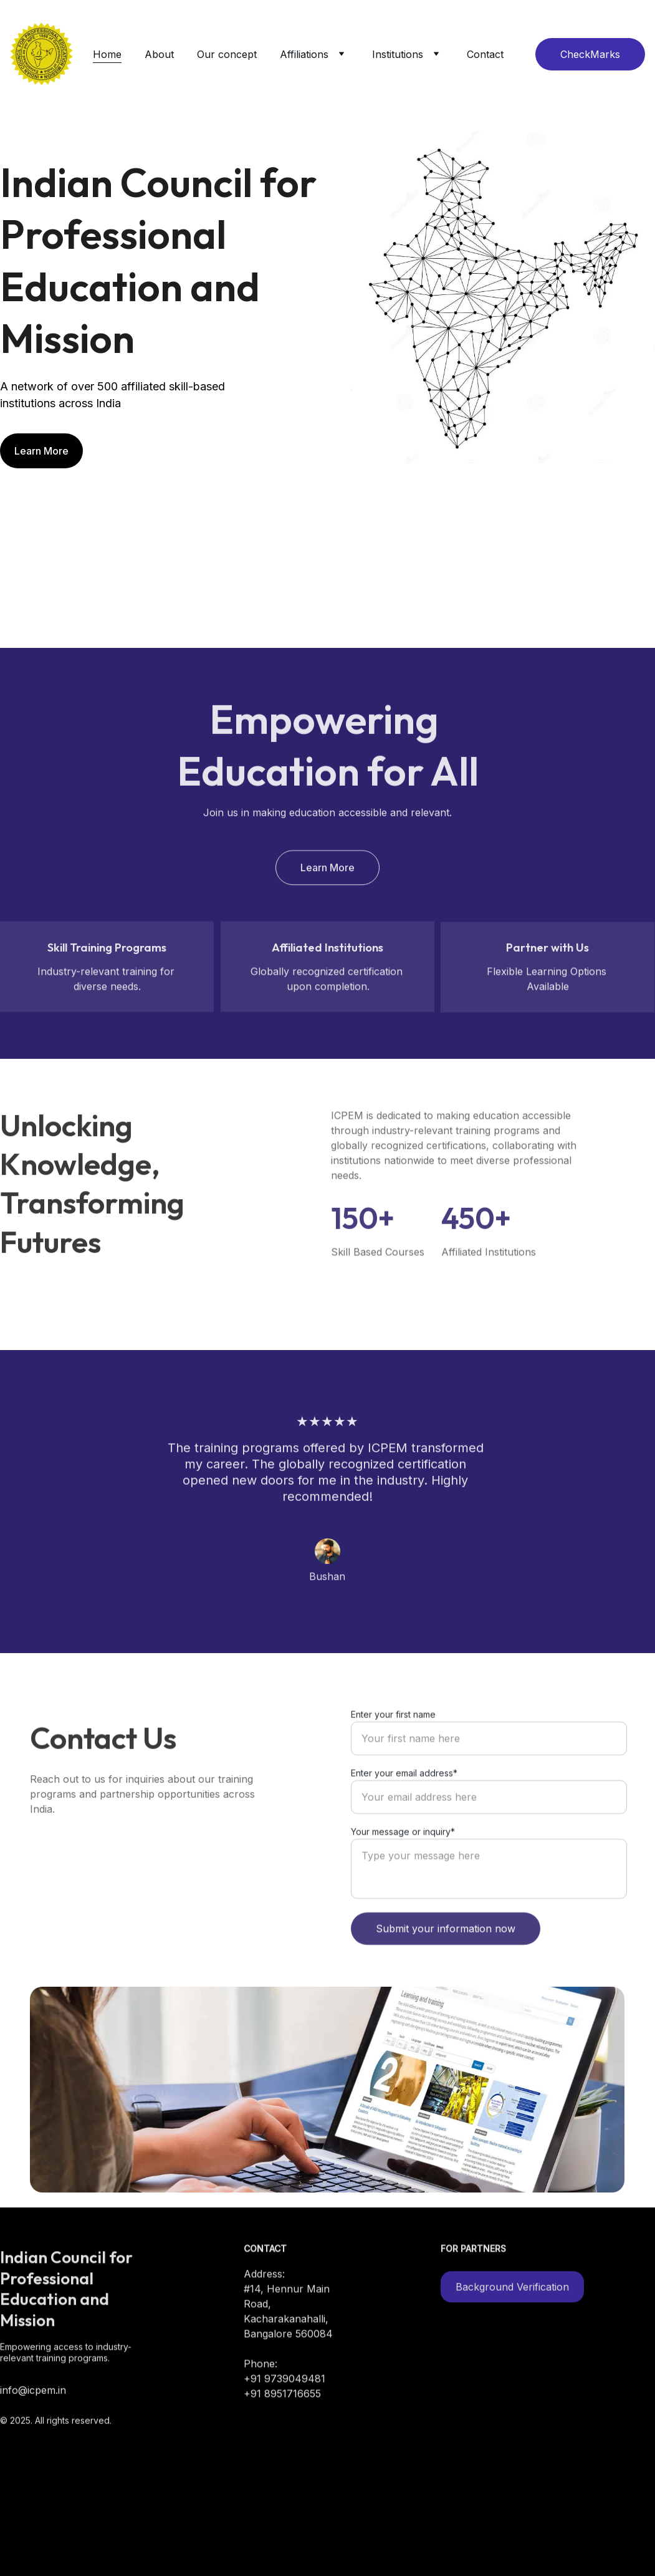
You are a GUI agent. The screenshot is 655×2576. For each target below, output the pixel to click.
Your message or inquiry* (403, 1857)
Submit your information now (445, 1954)
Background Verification (512, 2289)
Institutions (397, 54)
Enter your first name (393, 1740)
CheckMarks (590, 54)
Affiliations (304, 54)
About (159, 54)
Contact (485, 54)
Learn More (41, 451)
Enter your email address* (404, 1798)
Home (107, 54)
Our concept (227, 54)
